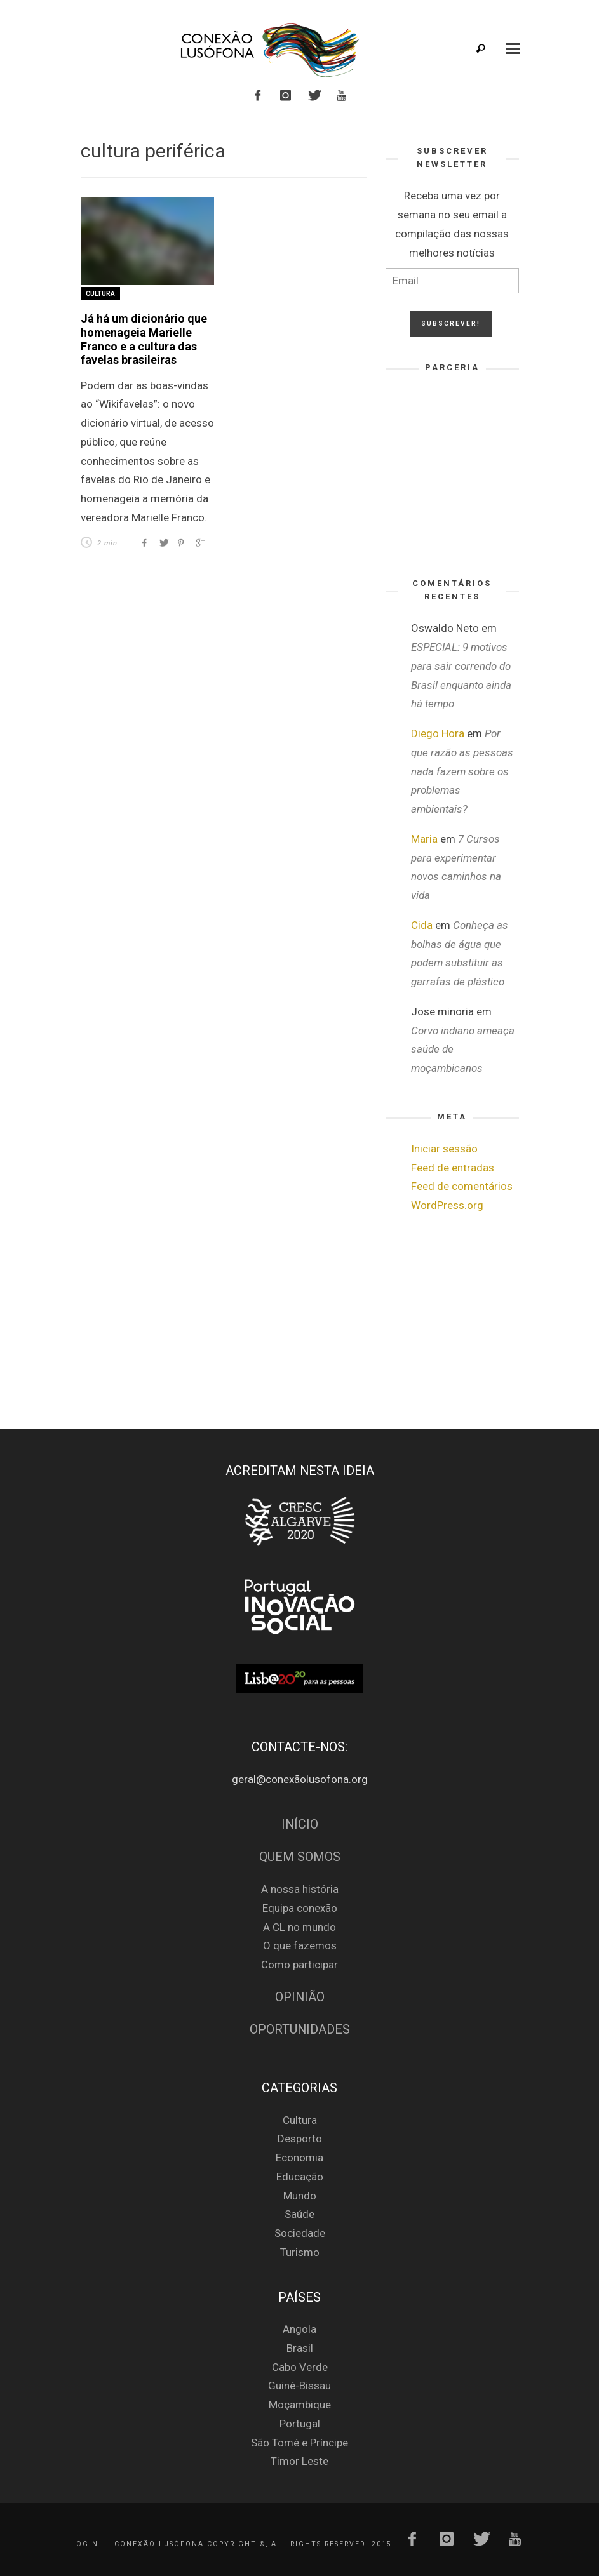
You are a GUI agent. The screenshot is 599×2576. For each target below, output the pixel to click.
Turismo (300, 2252)
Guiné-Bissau (299, 2385)
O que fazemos (300, 1945)
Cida (422, 925)
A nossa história (300, 1889)
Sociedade (299, 2233)
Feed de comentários (462, 1186)
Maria (424, 838)
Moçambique (300, 2404)
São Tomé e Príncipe (299, 2442)
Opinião (300, 1997)
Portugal (299, 2423)
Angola (299, 2329)
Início (299, 1824)
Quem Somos (299, 1857)
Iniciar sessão (444, 1148)
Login (84, 2544)
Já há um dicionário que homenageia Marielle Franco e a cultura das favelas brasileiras (144, 339)
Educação (299, 2176)
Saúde (299, 2214)
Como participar (299, 1964)
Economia (299, 2157)
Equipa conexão (299, 1908)
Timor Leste (299, 2461)
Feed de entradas (452, 1167)
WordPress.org (447, 1205)
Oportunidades (300, 2029)
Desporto (300, 2138)
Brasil (299, 2348)
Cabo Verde (300, 2367)
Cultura (100, 293)
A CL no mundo (299, 1927)
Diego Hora (437, 733)
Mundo (299, 2195)
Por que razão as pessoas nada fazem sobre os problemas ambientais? (462, 771)
